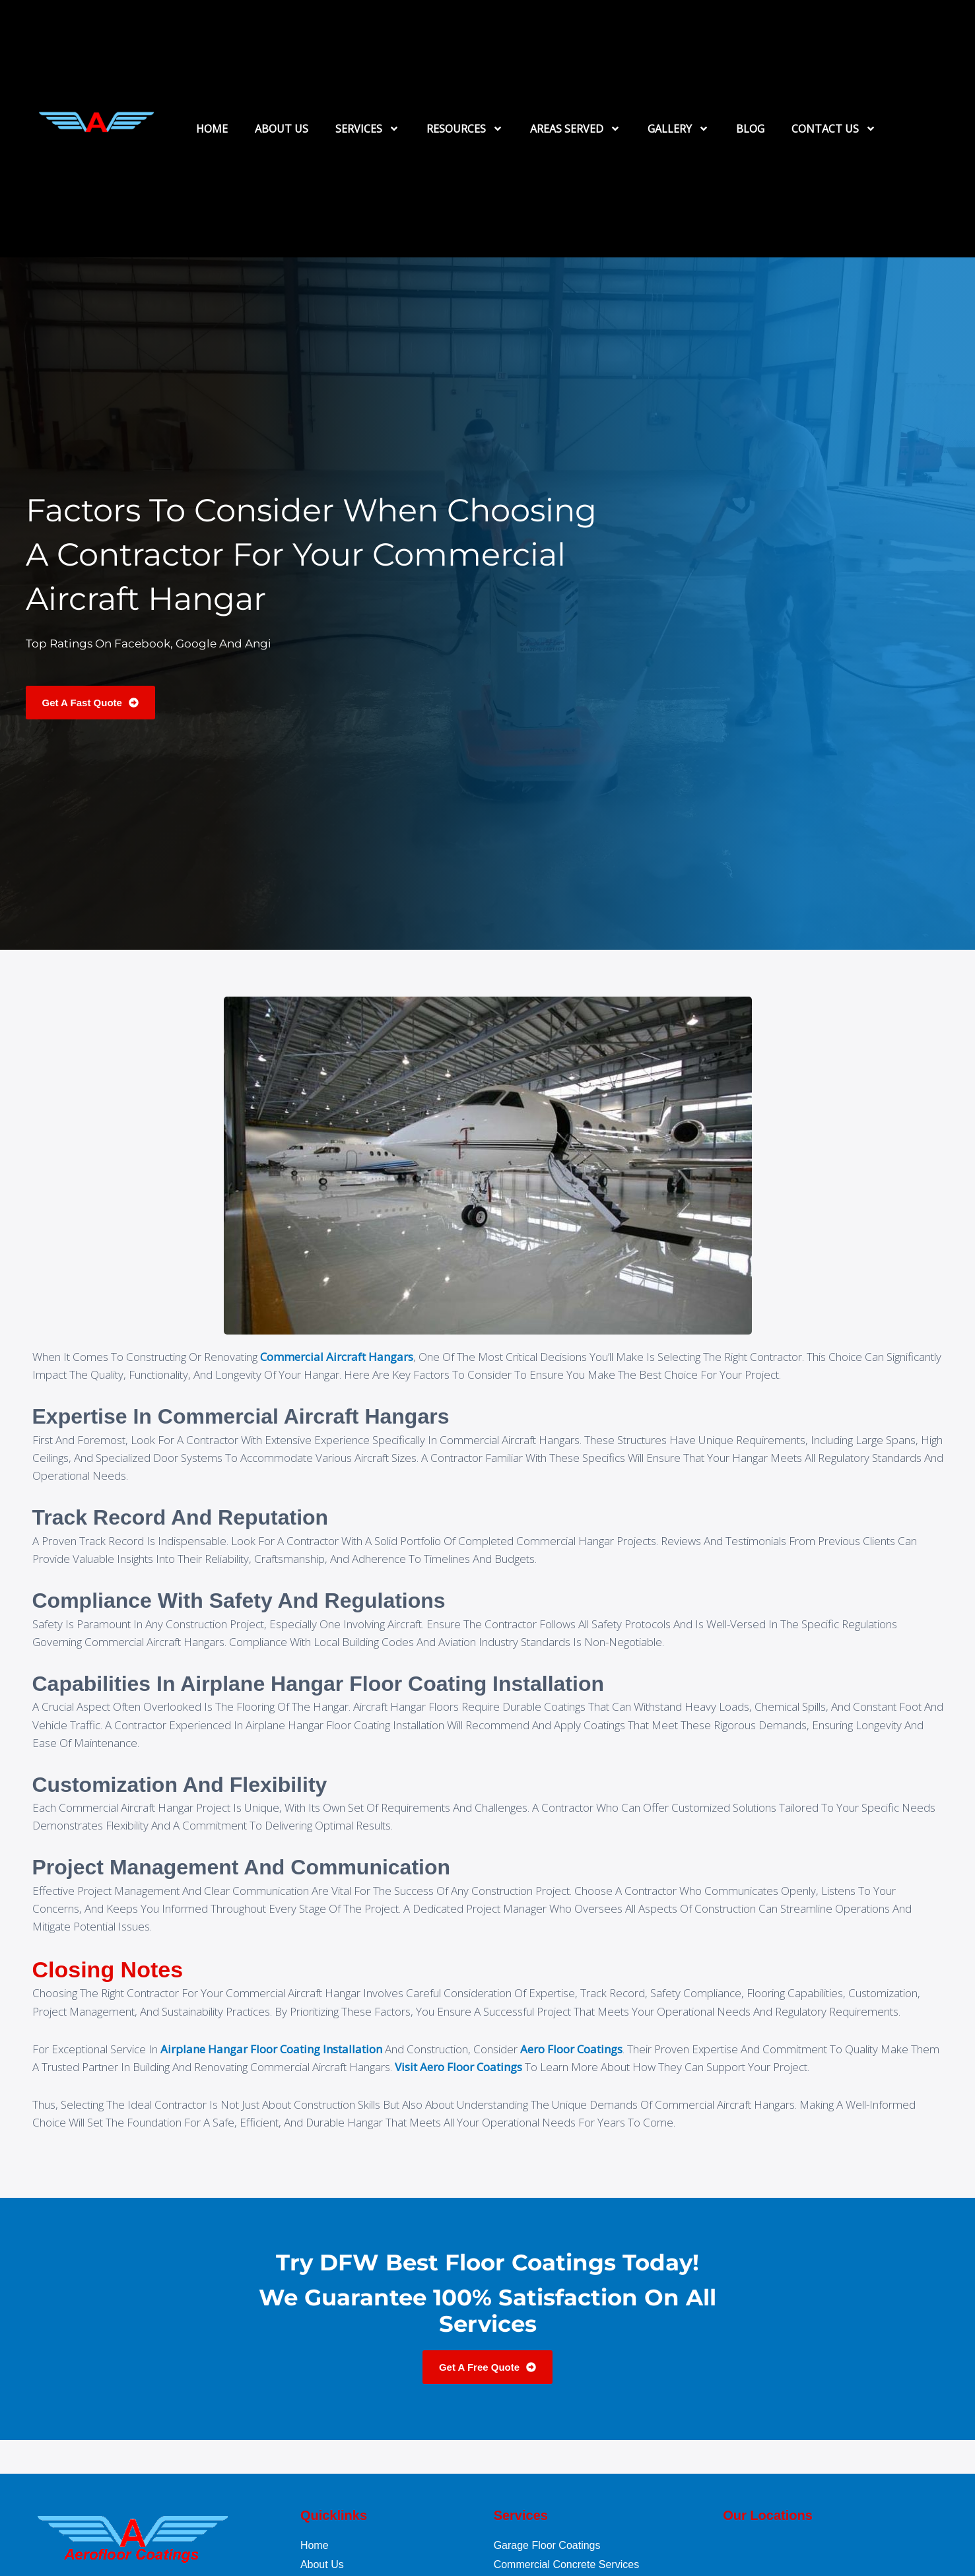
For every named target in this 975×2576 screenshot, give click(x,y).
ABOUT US (281, 128)
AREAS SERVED (575, 129)
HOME (212, 128)
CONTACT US (833, 129)
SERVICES (367, 129)
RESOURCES (464, 129)
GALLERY (678, 129)
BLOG (750, 128)
